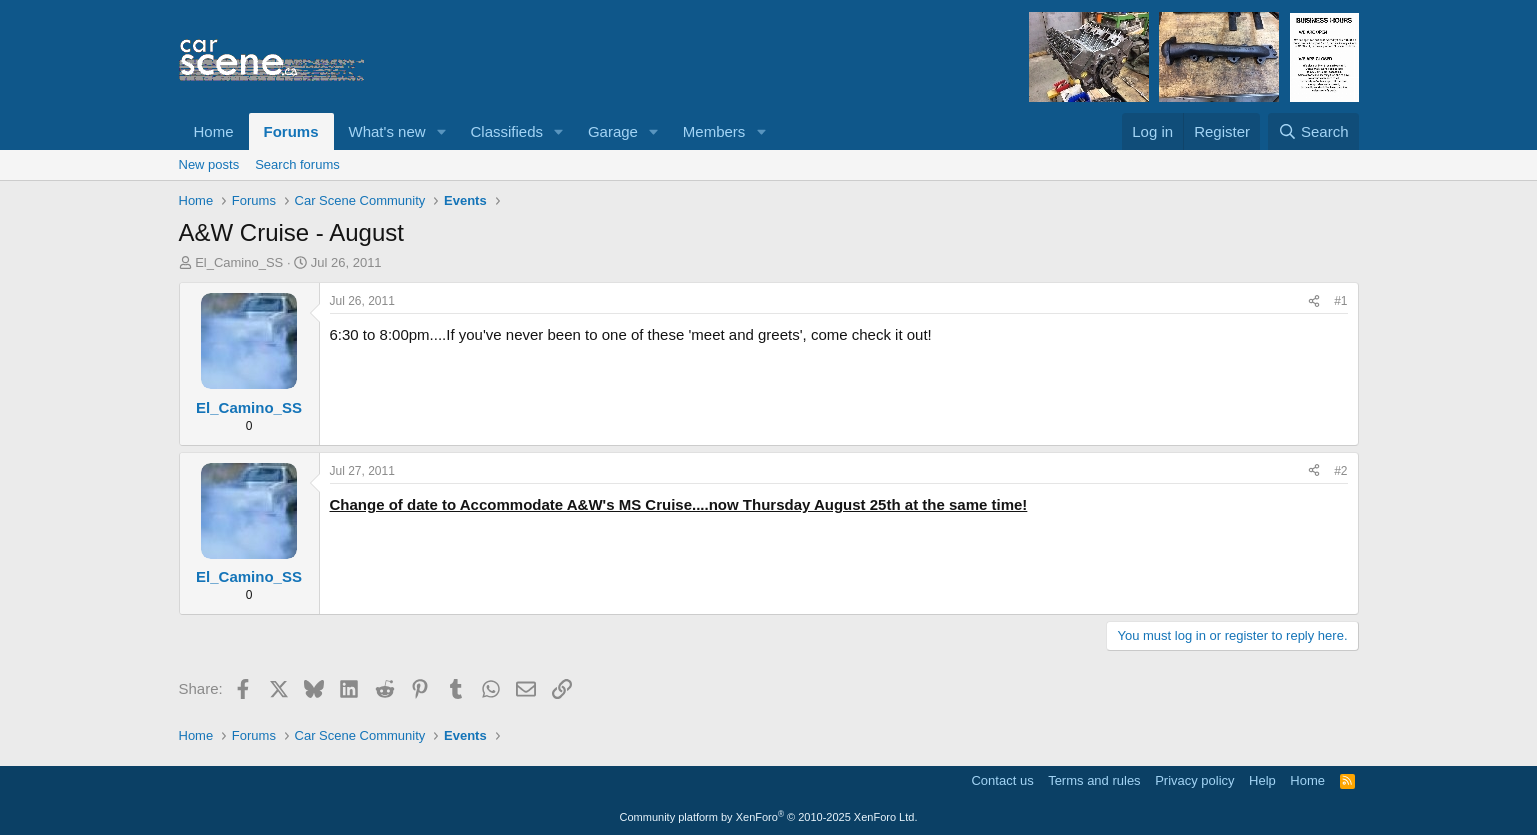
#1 (1340, 301)
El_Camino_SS (239, 262)
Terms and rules (1094, 780)
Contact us (1002, 780)
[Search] (1313, 131)
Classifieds (506, 131)
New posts (209, 164)
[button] (441, 131)
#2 (1340, 471)
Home (214, 131)
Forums (291, 131)
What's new (387, 131)
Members (714, 131)
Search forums (297, 164)
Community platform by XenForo (769, 817)
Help (1262, 780)
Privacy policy (1194, 780)
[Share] (1314, 301)
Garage (613, 131)
